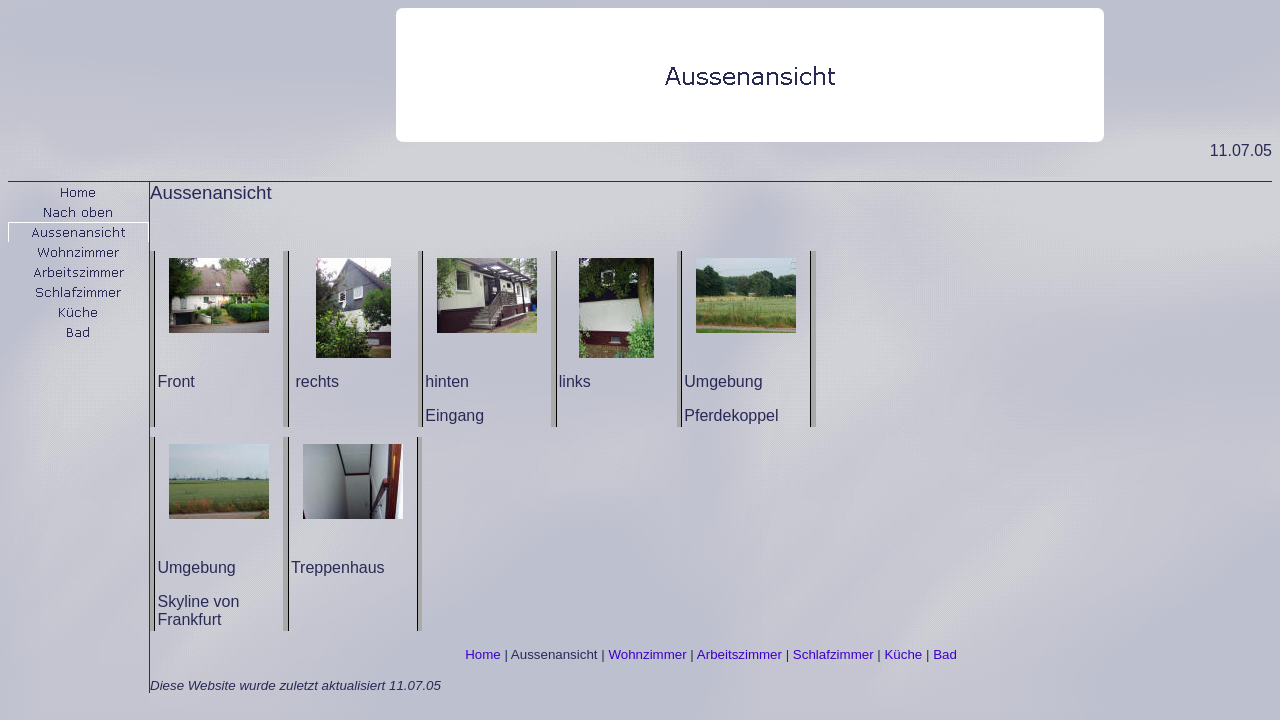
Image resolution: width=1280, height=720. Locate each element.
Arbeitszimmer (739, 654)
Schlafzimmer (833, 654)
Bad (945, 654)
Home (483, 654)
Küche (903, 654)
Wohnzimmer (647, 654)
